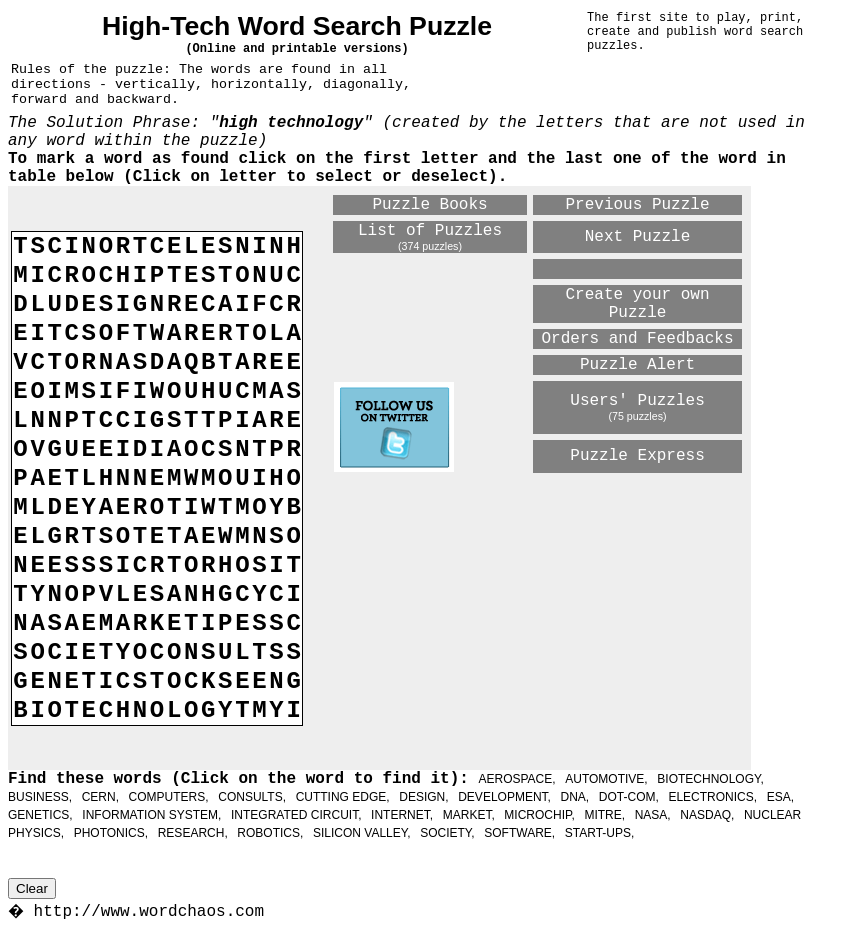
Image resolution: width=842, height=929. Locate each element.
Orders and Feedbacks (638, 339)
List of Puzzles (430, 231)
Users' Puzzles (637, 401)
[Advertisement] (537, 620)
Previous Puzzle (638, 205)
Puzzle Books (429, 205)
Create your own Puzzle (638, 304)
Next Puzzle (638, 237)
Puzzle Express (637, 456)
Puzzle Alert (637, 365)
